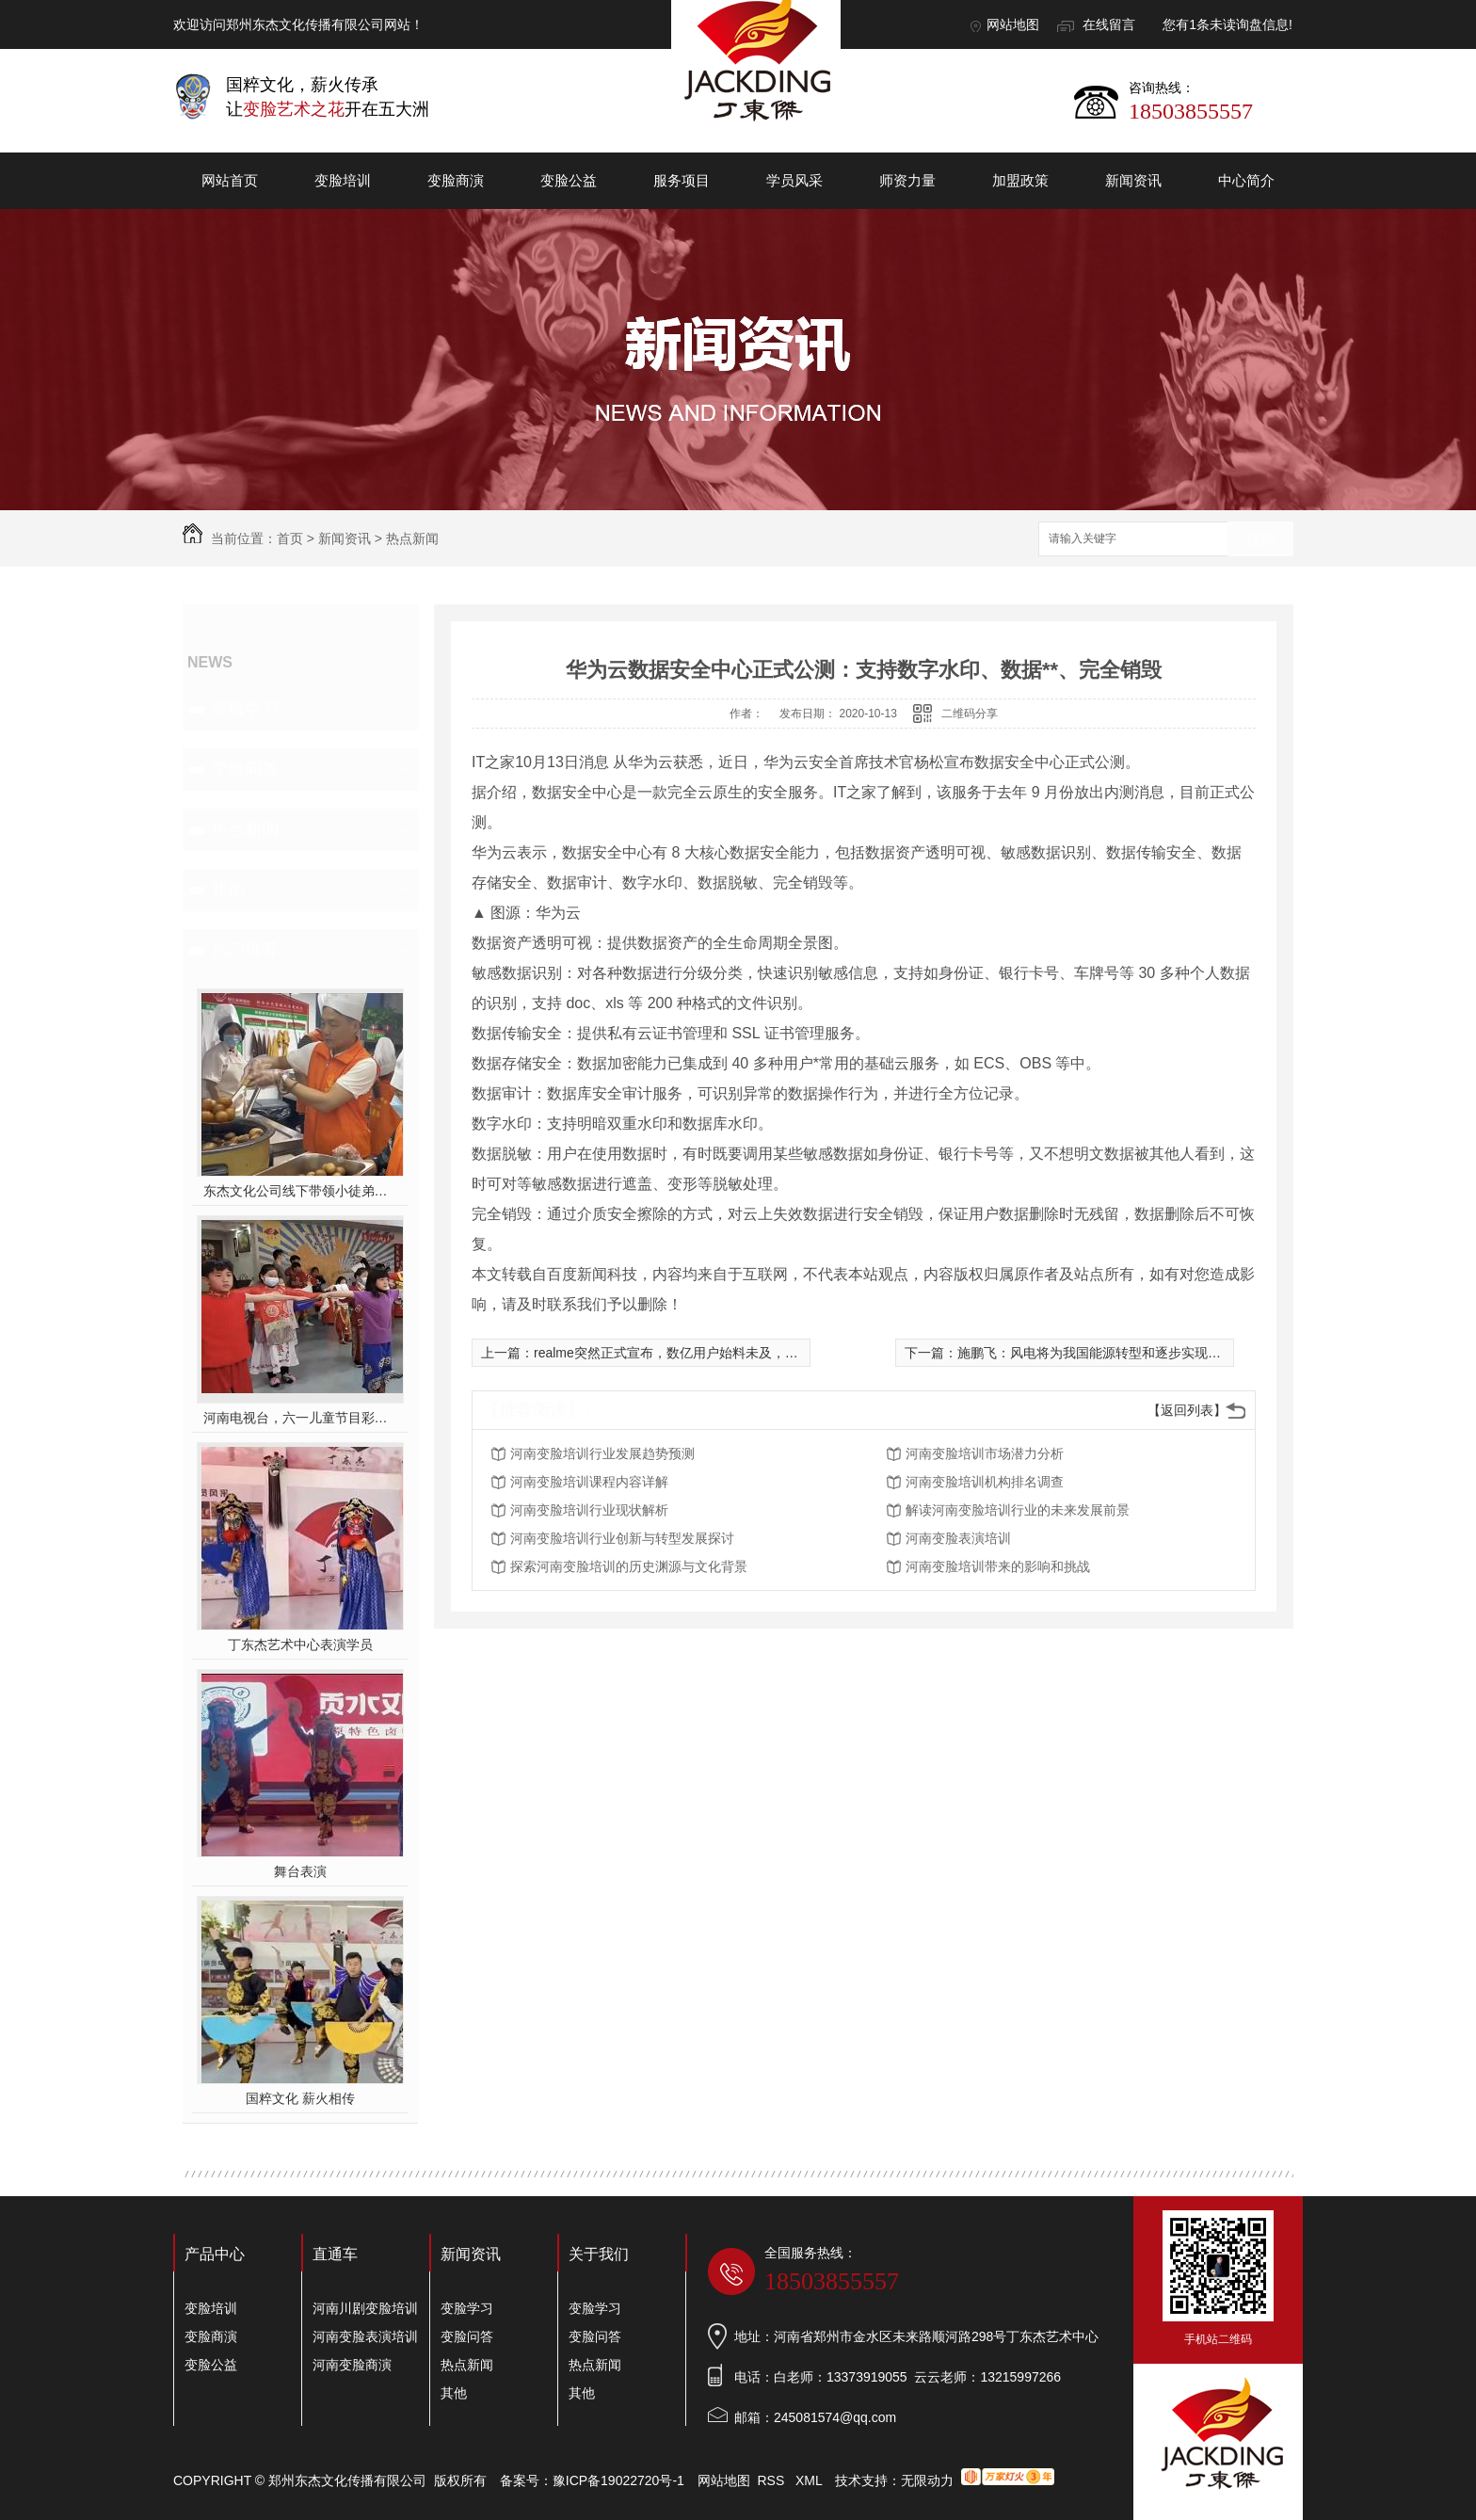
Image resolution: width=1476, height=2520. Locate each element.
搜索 (1260, 540)
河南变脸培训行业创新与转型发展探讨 (622, 1538)
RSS (773, 2480)
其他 (228, 889)
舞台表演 (300, 1871)
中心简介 (1246, 180)
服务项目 (681, 180)
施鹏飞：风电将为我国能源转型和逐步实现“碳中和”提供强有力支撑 (1152, 1352)
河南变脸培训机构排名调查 (985, 1481)
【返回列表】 (1187, 1410)
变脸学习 (245, 708)
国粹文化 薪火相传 (300, 2098)
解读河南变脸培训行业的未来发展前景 (1018, 1509)
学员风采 (794, 180)
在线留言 (1109, 24)
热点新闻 (412, 538)
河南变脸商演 (352, 2364)
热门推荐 (245, 949)
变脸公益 (568, 180)
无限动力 (927, 2480)
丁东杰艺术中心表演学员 (300, 1644)
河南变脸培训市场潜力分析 (985, 1453)
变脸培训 (342, 180)
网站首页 (229, 180)
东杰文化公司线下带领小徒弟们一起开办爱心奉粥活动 (300, 1190)
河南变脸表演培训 (958, 1538)
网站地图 (1013, 24)
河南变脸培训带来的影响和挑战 (998, 1566)
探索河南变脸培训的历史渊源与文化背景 (628, 1566)
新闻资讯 (1133, 180)
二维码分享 (969, 713)
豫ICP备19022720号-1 (618, 2480)
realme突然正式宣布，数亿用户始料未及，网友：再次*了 (701, 1352)
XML (810, 2480)
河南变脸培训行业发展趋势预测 (602, 1453)
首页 (290, 538)
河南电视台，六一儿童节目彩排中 (300, 1417)
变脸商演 (455, 180)
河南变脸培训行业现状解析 (589, 1509)
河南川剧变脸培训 (365, 2308)
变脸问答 (245, 769)
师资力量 (907, 180)
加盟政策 (1020, 180)
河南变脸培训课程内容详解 (589, 1481)
